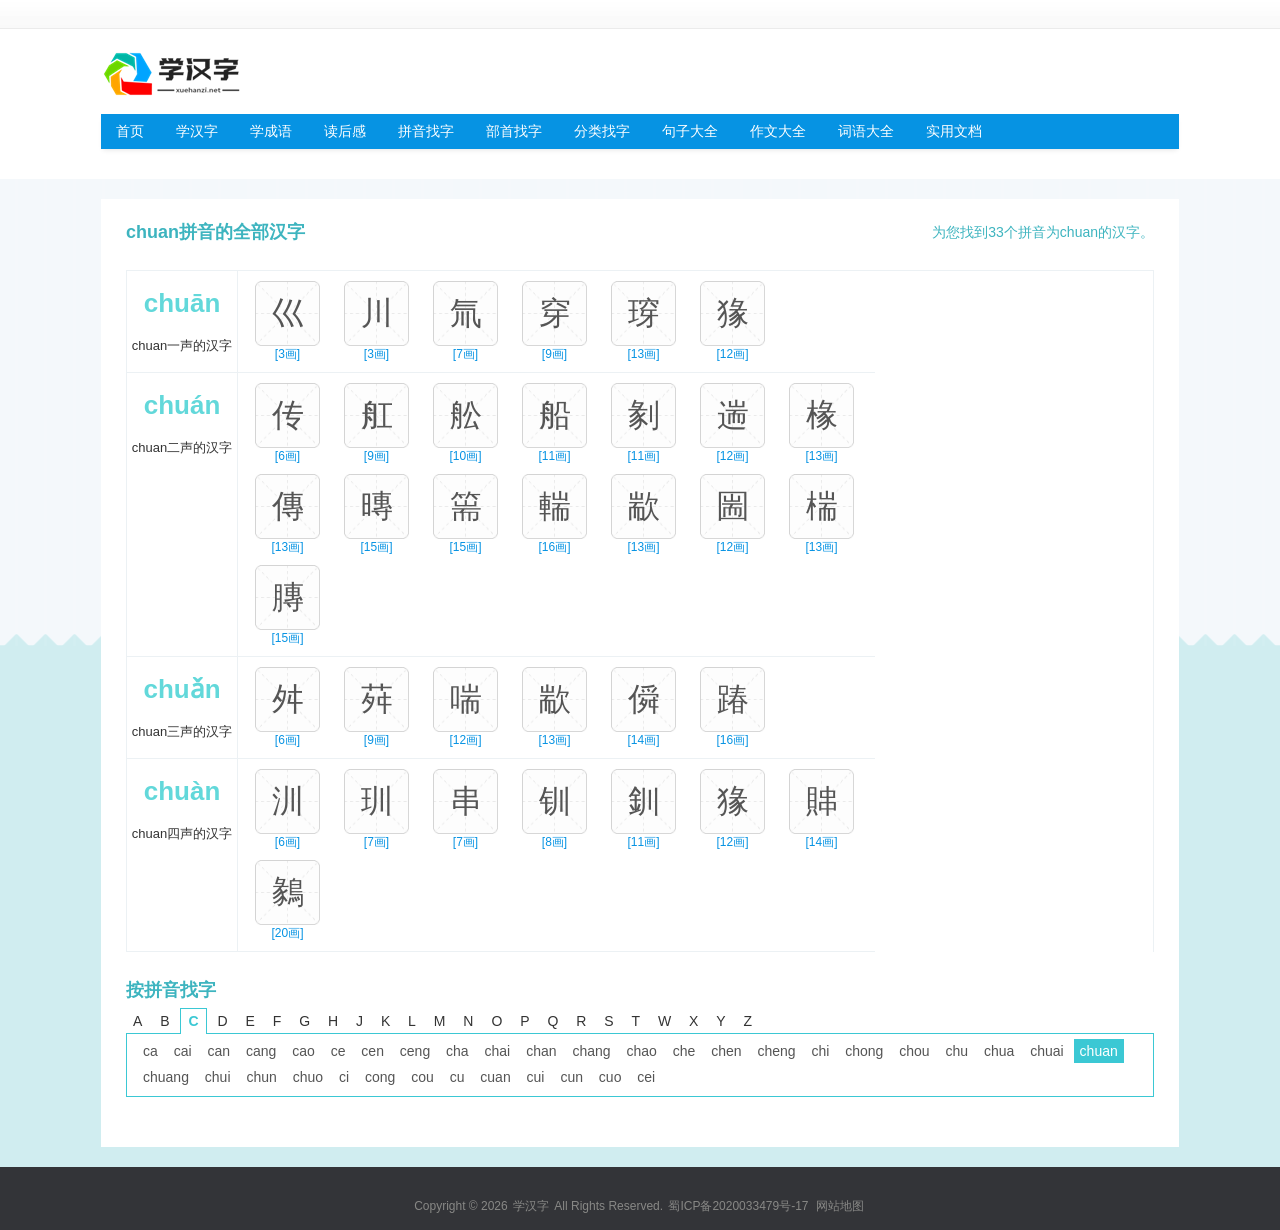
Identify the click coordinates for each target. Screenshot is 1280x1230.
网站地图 (840, 1206)
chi (820, 1051)
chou (914, 1051)
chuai (1046, 1051)
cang (261, 1051)
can (218, 1051)
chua (999, 1051)
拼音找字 (426, 131)
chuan (1099, 1051)
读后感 (345, 131)
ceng (415, 1051)
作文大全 (778, 131)
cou (422, 1077)
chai (498, 1051)
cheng (776, 1051)
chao (641, 1051)
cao (303, 1051)
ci (344, 1077)
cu (457, 1077)
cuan (495, 1077)
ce (338, 1051)
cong (380, 1077)
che (684, 1051)
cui (536, 1077)
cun (571, 1077)
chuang (166, 1077)
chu (957, 1051)
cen (372, 1051)
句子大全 (690, 131)
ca (150, 1051)
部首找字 (514, 131)
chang (591, 1051)
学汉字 (197, 131)
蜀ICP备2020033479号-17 (738, 1206)
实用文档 (954, 131)
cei (646, 1077)
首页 (130, 131)
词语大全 (866, 131)
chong (864, 1051)
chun (261, 1077)
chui (218, 1077)
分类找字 (602, 131)
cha (457, 1051)
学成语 (271, 131)
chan (541, 1051)
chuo (308, 1077)
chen (726, 1051)
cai (183, 1051)
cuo (610, 1077)
